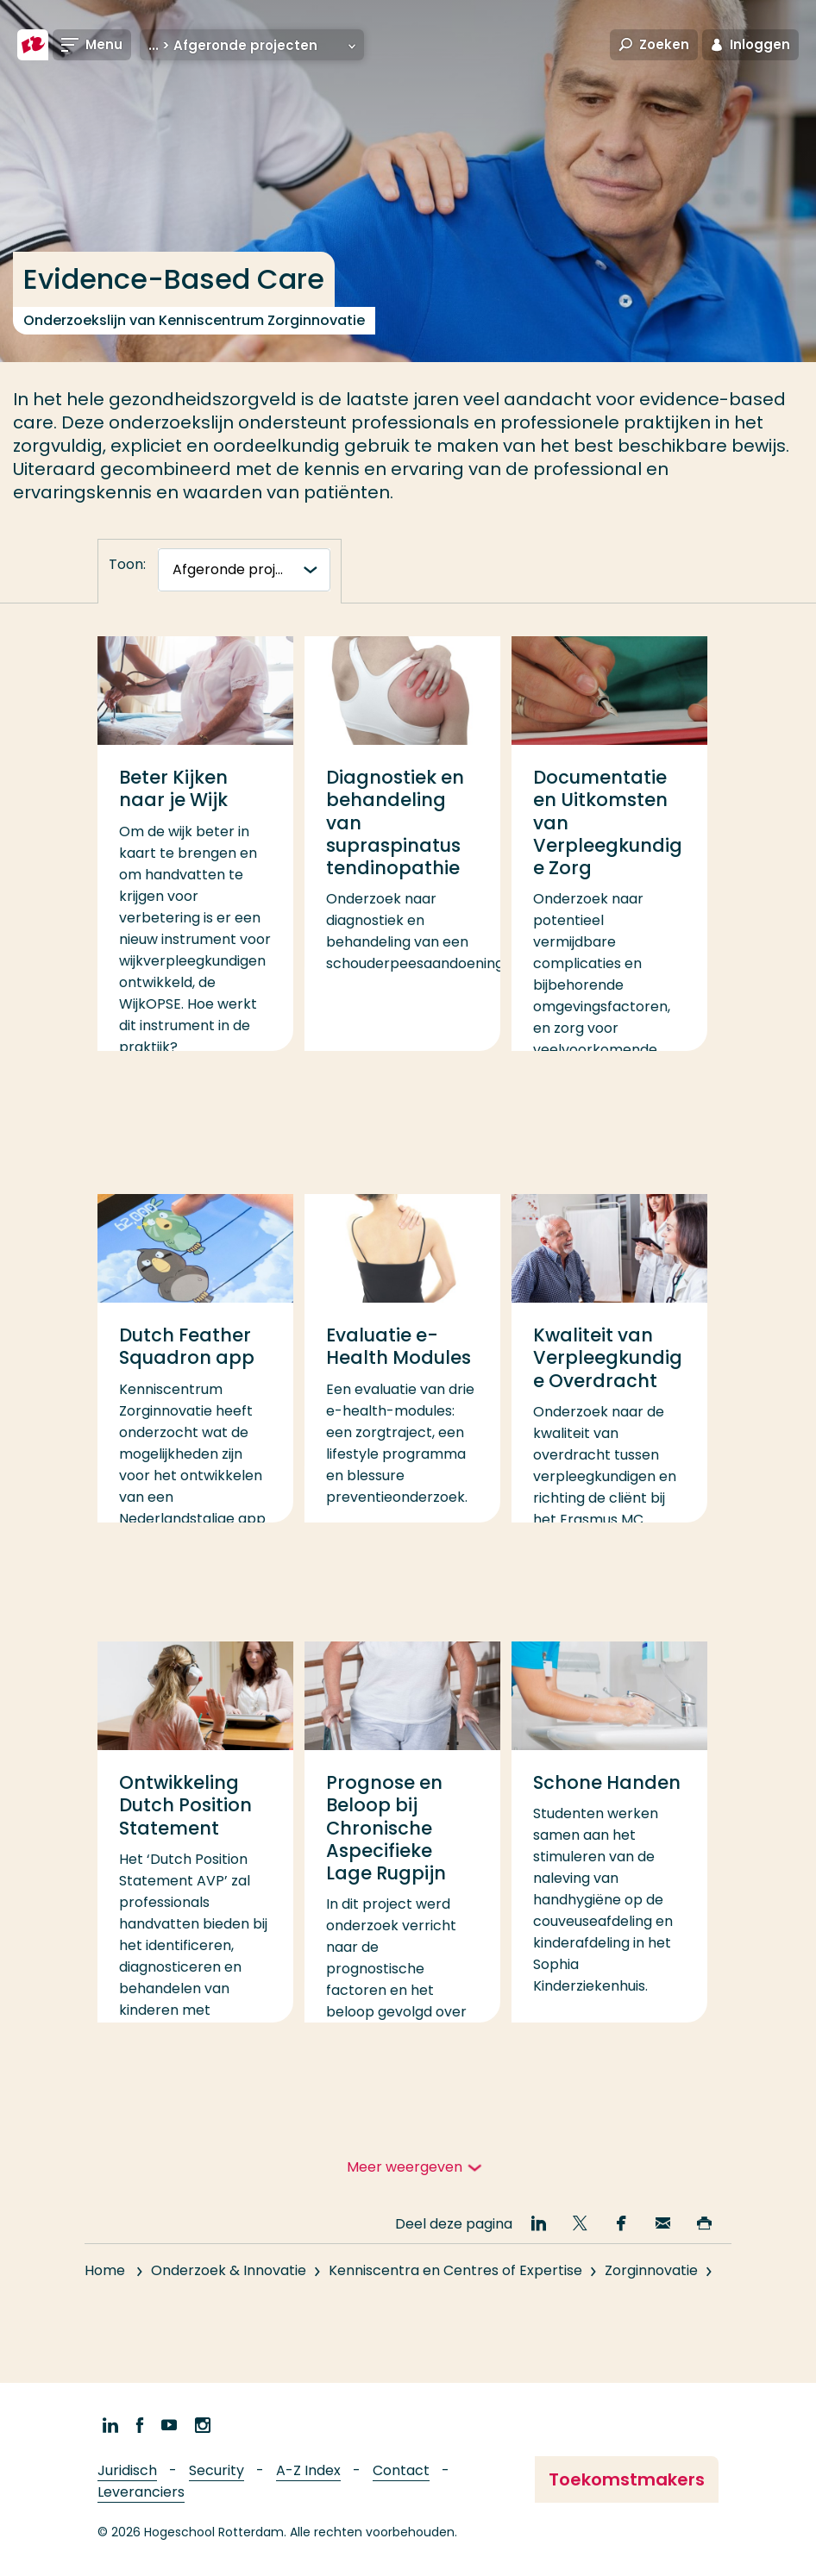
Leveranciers (141, 2492)
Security (216, 2470)
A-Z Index (308, 2470)
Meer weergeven (404, 2167)
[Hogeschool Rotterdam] (32, 44)
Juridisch (127, 2470)
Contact (401, 2470)
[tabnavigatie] (244, 569)
